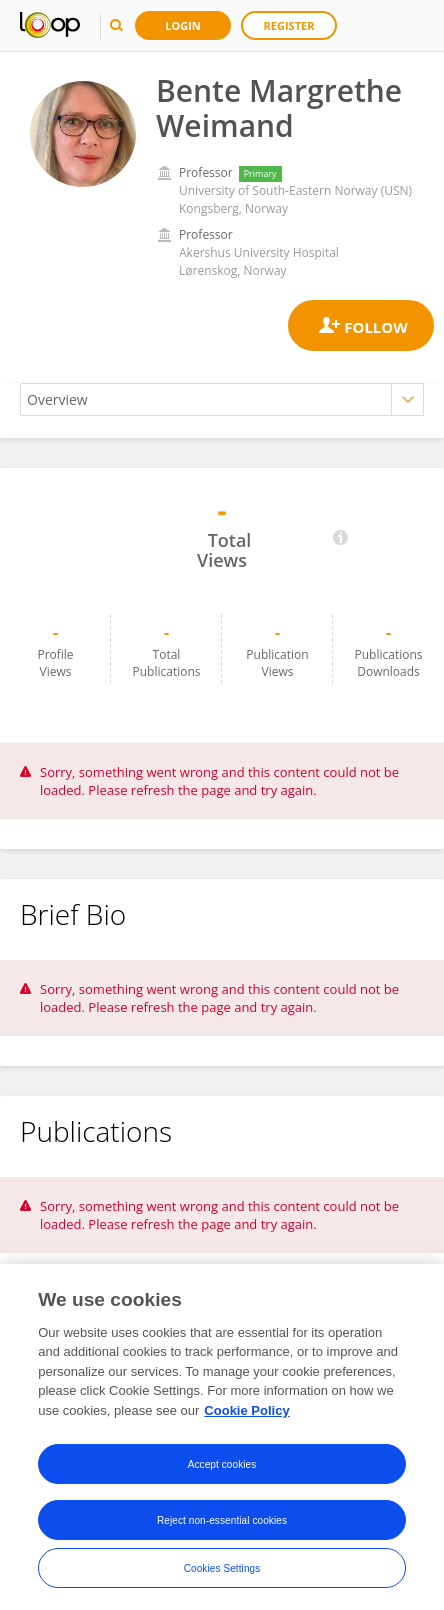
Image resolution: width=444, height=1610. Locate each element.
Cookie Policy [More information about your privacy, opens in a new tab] (246, 1416)
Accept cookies (222, 1469)
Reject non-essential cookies (222, 1525)
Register (289, 25)
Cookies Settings (222, 1573)
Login (183, 25)
